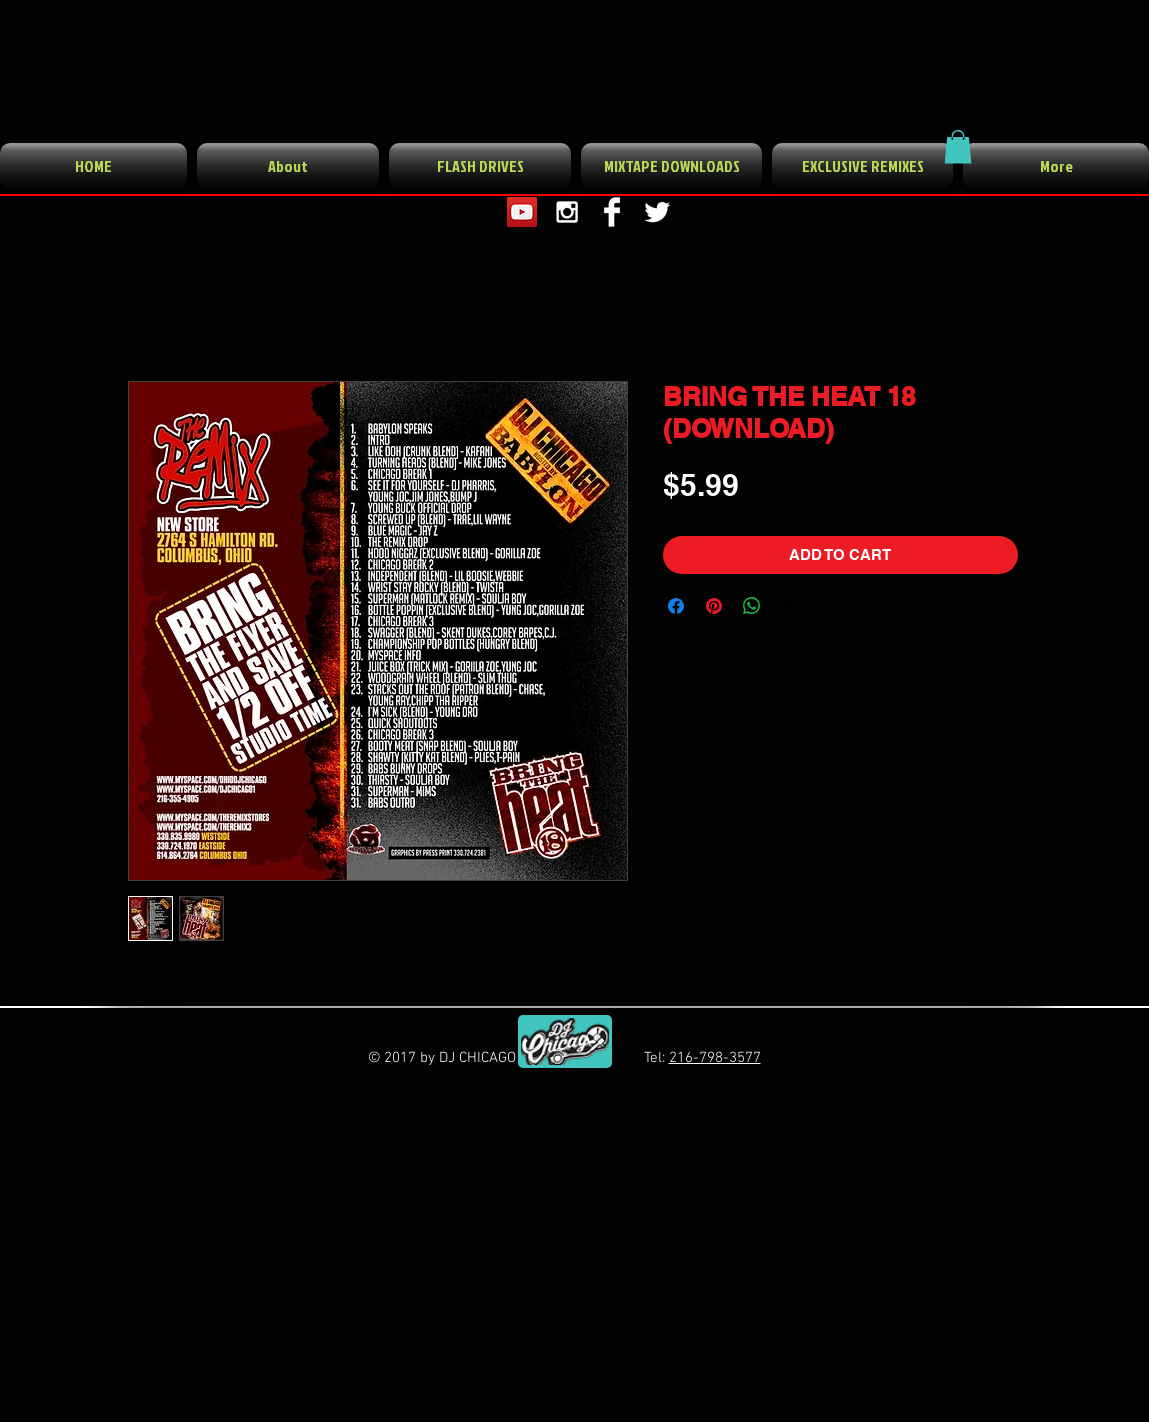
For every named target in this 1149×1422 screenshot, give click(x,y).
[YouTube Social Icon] (522, 212)
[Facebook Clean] (612, 212)
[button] (958, 146)
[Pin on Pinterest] (714, 606)
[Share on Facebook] (676, 606)
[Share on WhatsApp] (752, 606)
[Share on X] (790, 606)
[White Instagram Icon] (567, 212)
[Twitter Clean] (657, 212)
